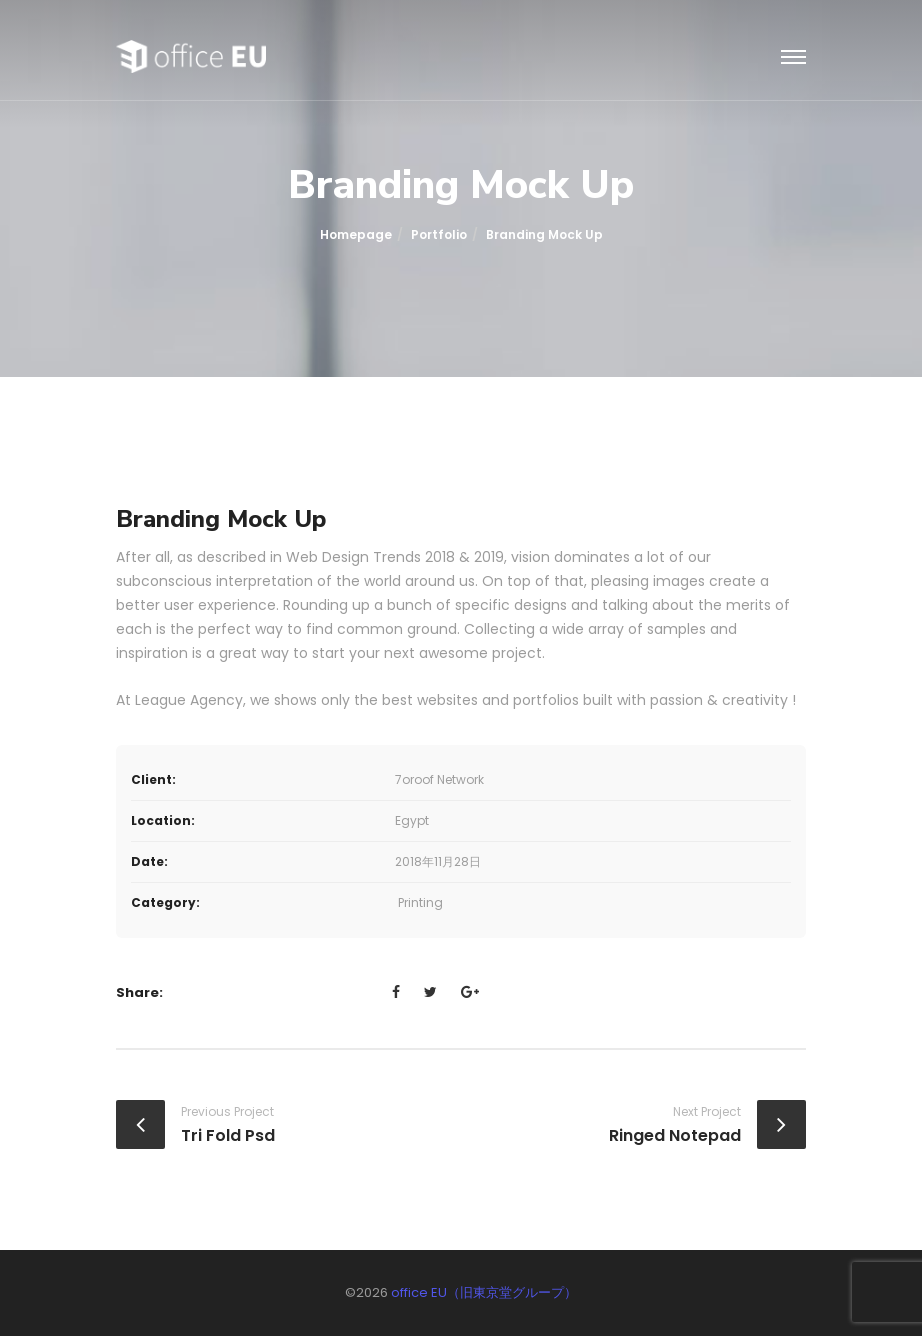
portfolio (439, 234)
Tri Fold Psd (228, 1135)
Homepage (356, 234)
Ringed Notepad (675, 1135)
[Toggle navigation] (793, 58)
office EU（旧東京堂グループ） (484, 1292)
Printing (420, 902)
